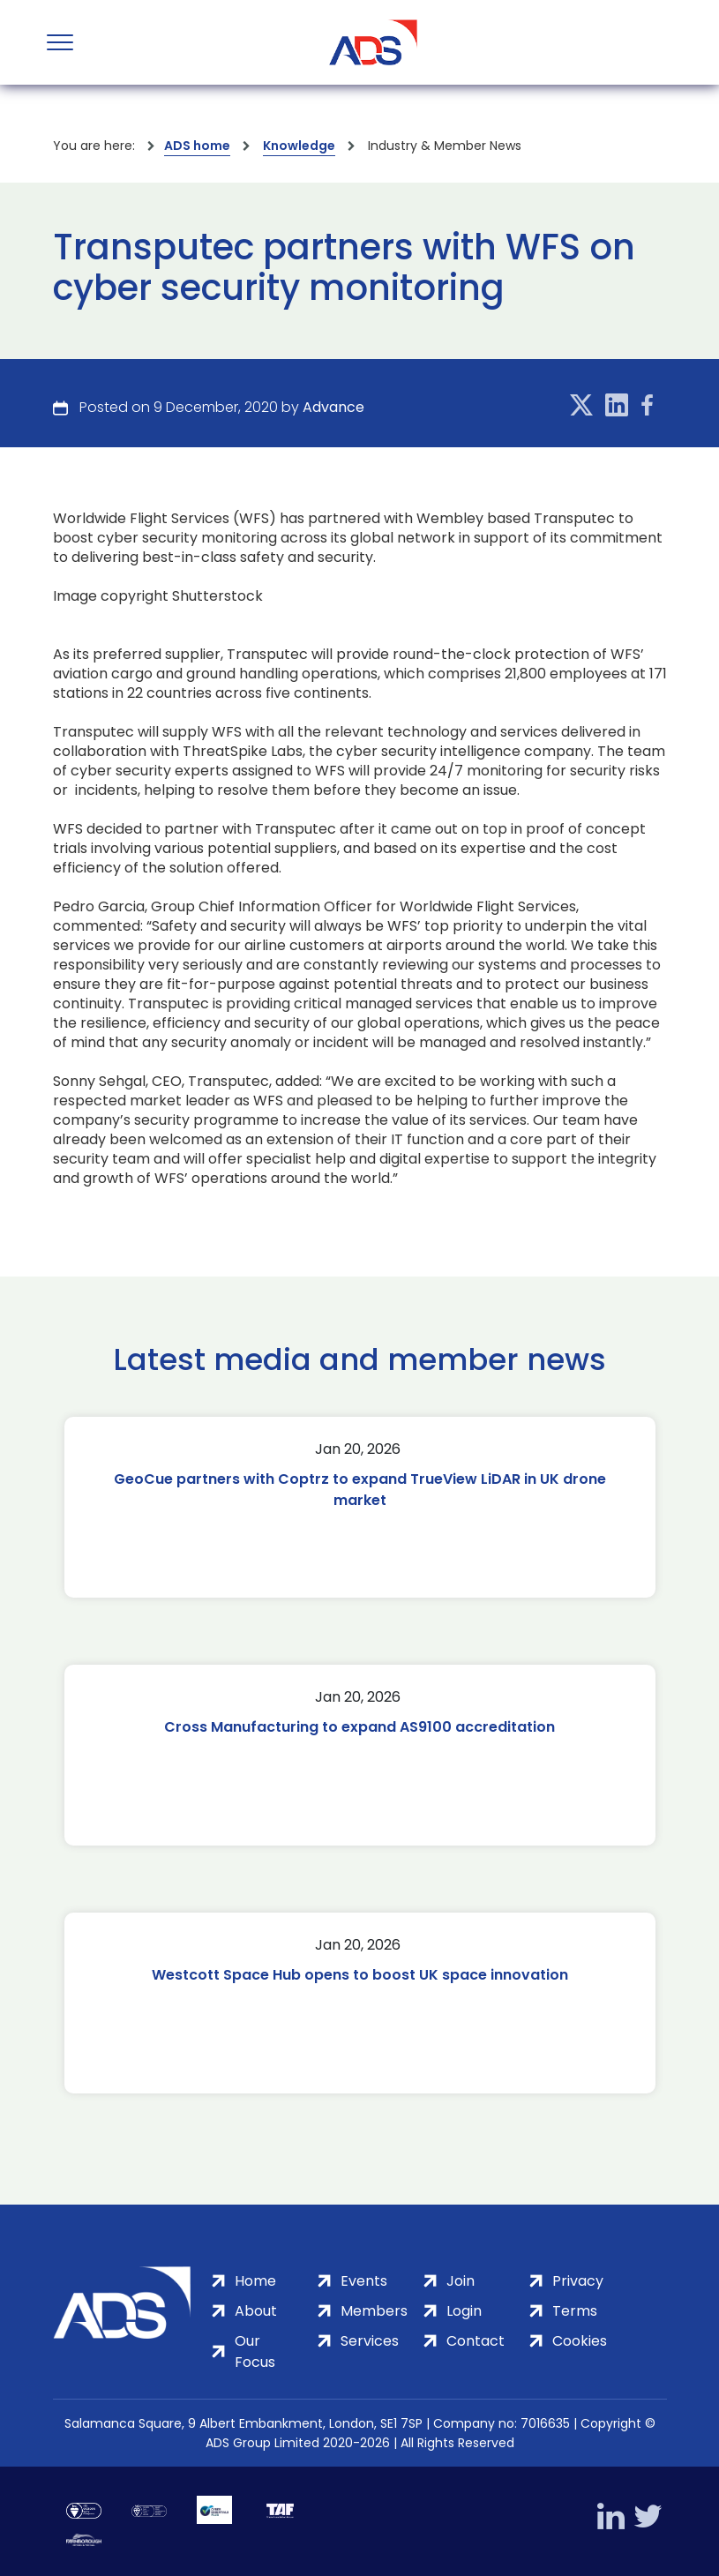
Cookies (579, 2341)
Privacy (577, 2281)
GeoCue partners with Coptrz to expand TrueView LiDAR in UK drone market (360, 1489)
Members (374, 2311)
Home (255, 2281)
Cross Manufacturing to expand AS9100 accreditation (359, 1727)
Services (370, 2341)
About (256, 2311)
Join (460, 2281)
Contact (475, 2341)
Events (364, 2281)
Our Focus (255, 2351)
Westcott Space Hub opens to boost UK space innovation (360, 1975)
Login (464, 2311)
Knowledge (299, 145)
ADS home (197, 145)
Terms (574, 2311)
